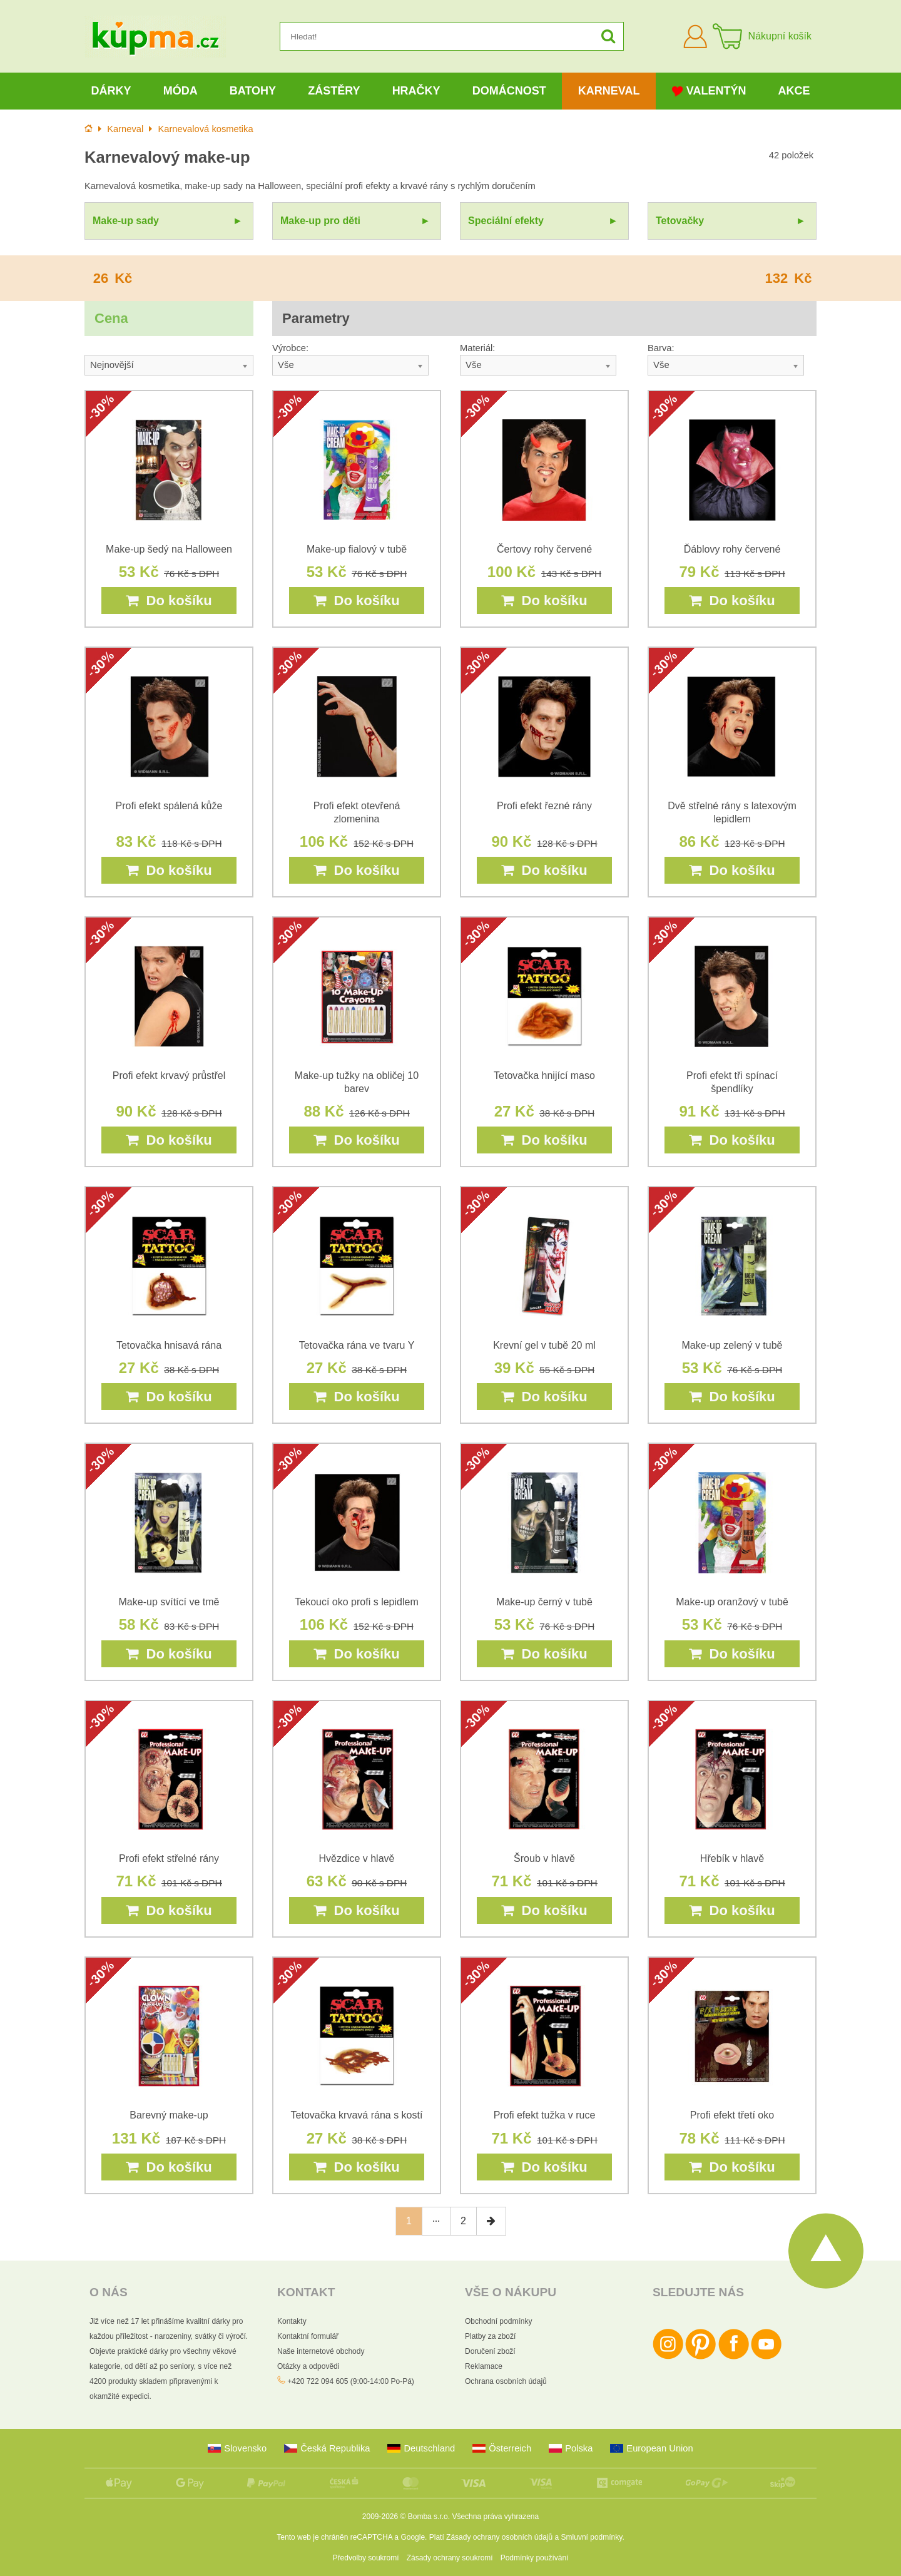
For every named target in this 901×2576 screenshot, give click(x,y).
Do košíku (168, 600)
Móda (180, 90)
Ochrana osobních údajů (506, 2381)
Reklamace (483, 2366)
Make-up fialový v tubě (357, 549)
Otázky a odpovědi (308, 2366)
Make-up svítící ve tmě (169, 1602)
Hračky (416, 90)
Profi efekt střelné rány (169, 1858)
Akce (794, 90)
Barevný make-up (169, 2115)
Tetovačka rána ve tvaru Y (357, 1345)
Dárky (111, 90)
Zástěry (334, 90)
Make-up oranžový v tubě (732, 1602)
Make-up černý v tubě (544, 1602)
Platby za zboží (490, 2336)
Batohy (253, 90)
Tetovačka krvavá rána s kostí (357, 2115)
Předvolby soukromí (366, 2557)
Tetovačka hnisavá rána (168, 1345)
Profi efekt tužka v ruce (545, 2115)
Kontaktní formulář (308, 2336)
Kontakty (292, 2321)
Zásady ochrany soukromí (450, 2557)
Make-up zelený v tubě (732, 1345)
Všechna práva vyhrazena (495, 2516)
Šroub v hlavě (544, 1858)
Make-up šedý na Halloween (169, 549)
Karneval (609, 90)
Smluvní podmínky (592, 2537)
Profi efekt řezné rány (544, 805)
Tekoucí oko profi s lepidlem (356, 1602)
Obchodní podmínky (498, 2321)
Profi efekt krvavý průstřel (169, 1075)
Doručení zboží (490, 2351)
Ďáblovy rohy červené (732, 549)
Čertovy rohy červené (544, 549)
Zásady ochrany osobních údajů (499, 2537)
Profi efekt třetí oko (732, 2115)
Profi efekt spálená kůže (169, 805)
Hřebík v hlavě (732, 1858)
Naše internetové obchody (320, 2351)
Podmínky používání (535, 2557)
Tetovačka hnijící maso (544, 1075)
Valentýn (709, 91)
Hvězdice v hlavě (357, 1858)
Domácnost (509, 90)
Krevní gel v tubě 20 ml (544, 1345)
